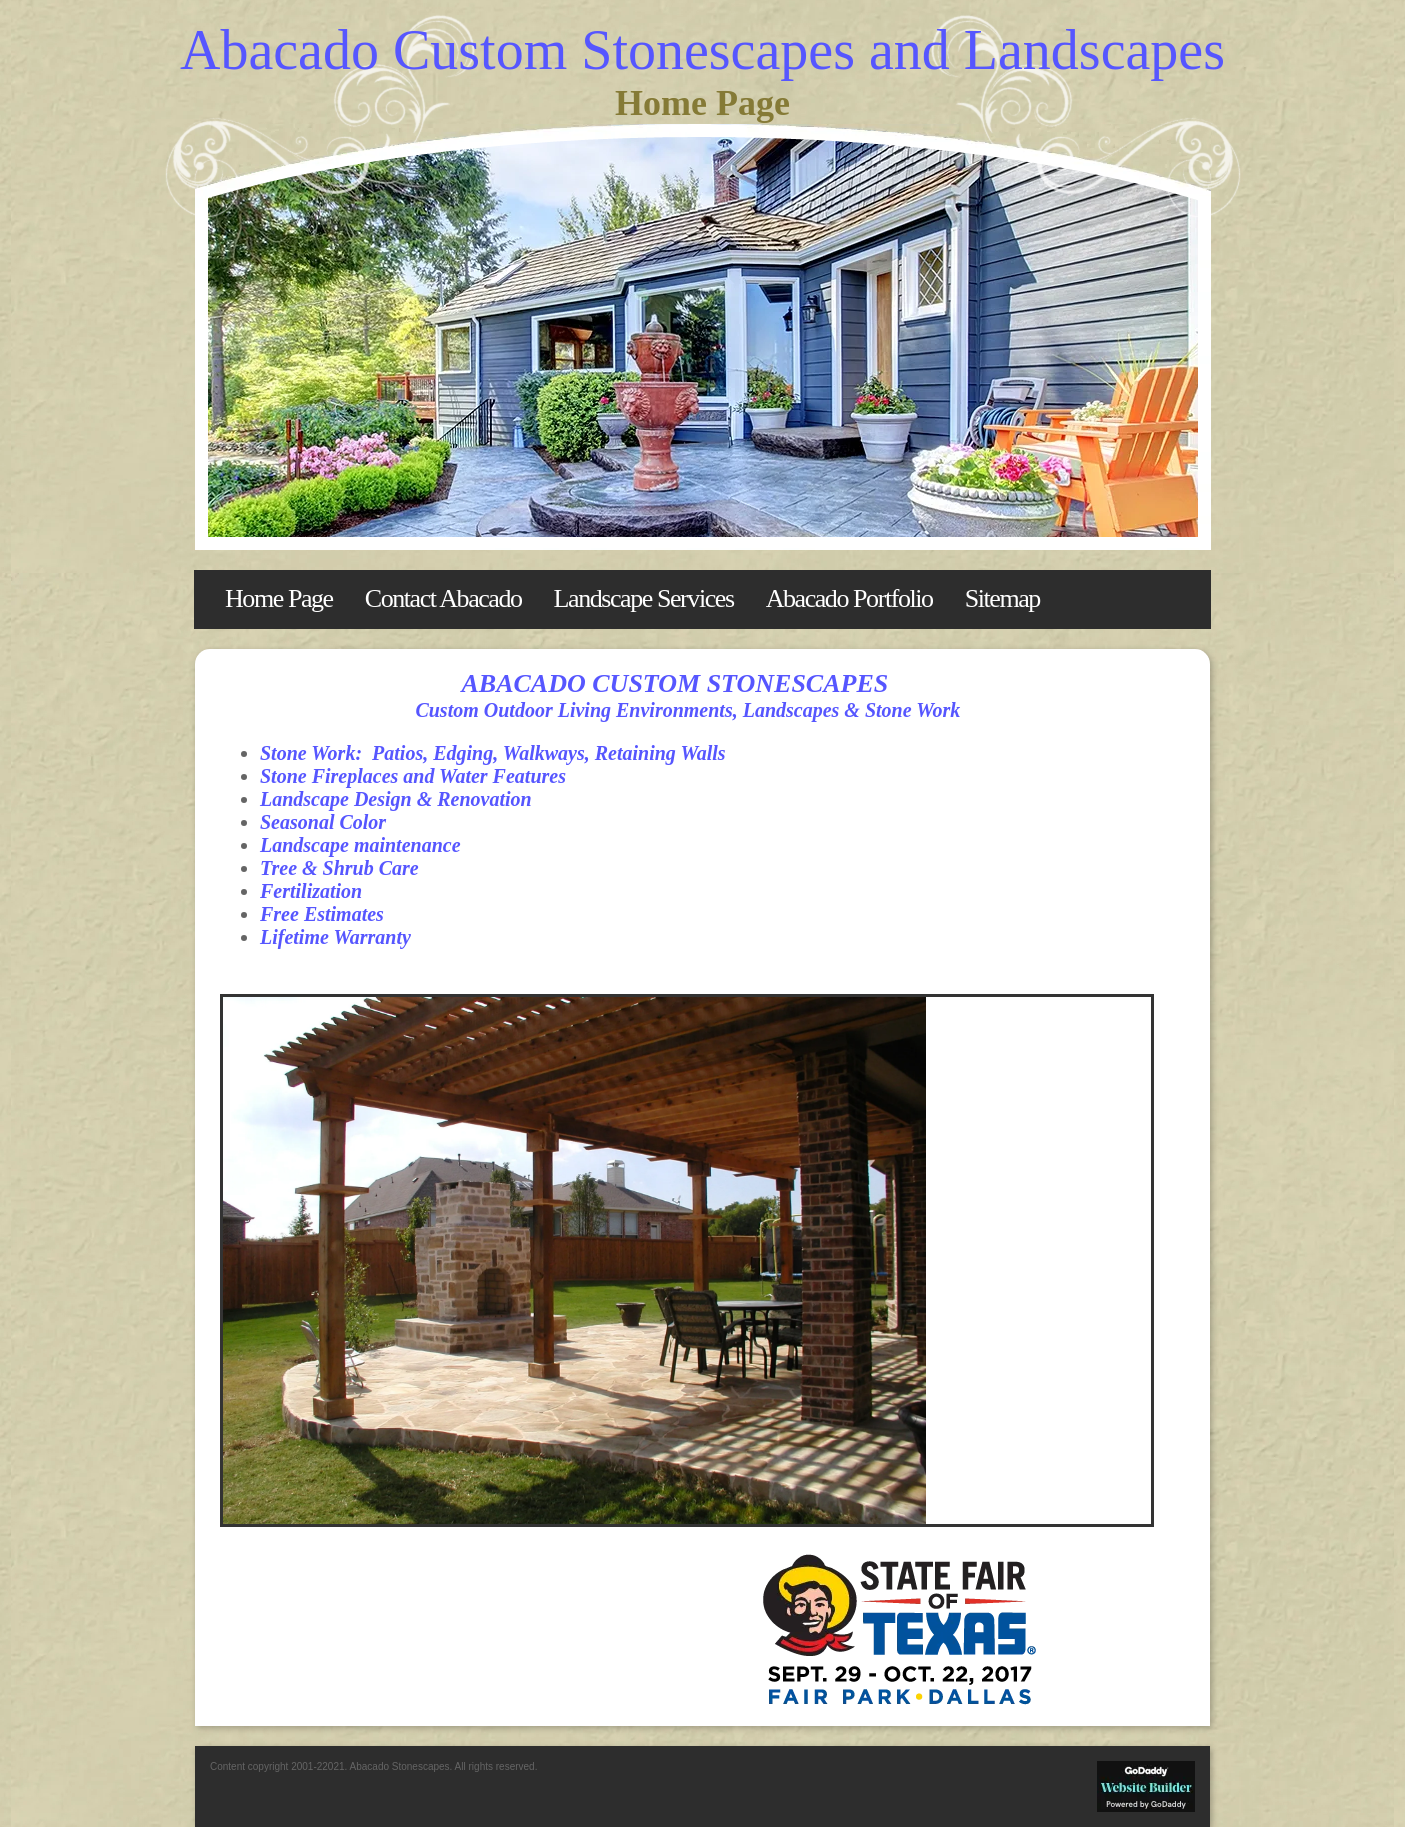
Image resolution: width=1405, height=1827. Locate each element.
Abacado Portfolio (849, 598)
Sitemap (1002, 598)
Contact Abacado (443, 598)
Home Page (279, 598)
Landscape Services (644, 598)
